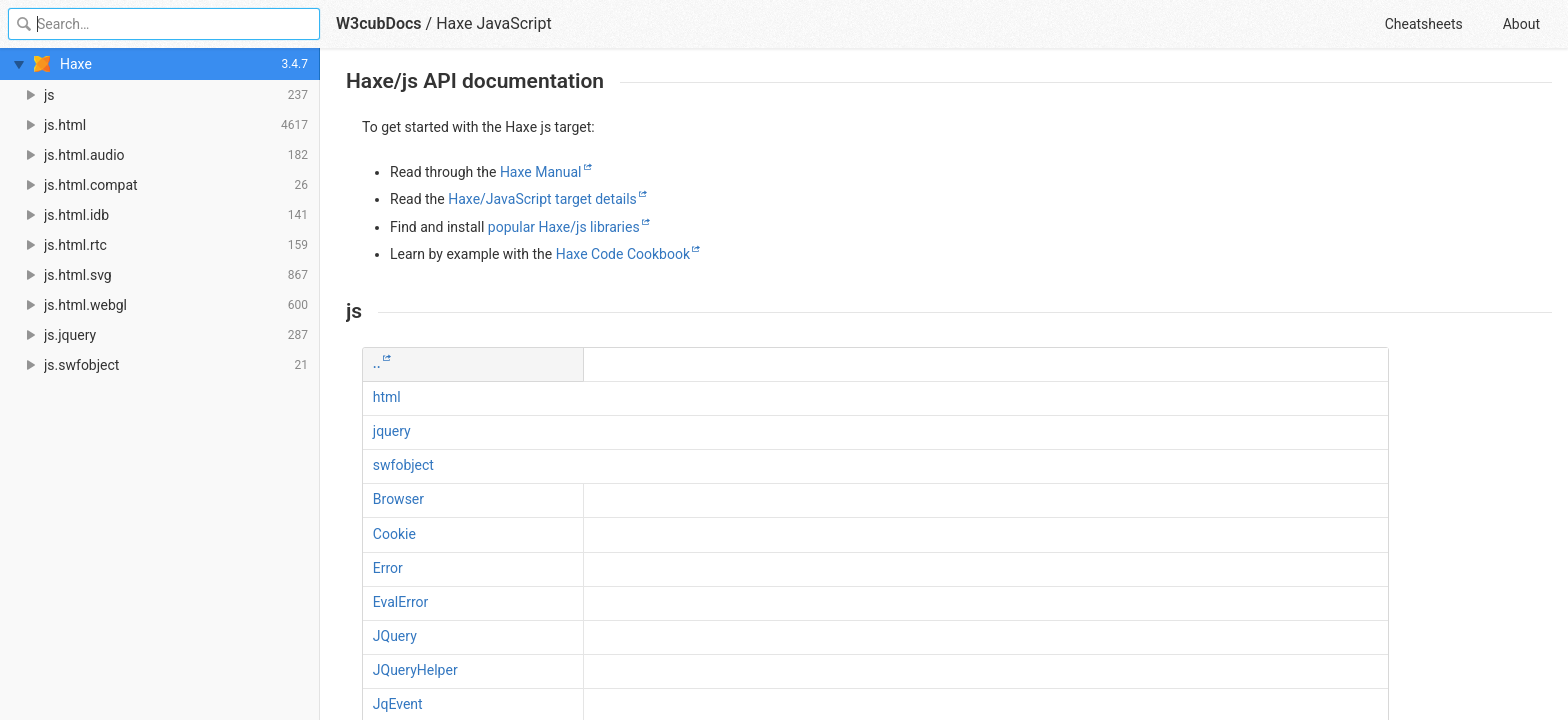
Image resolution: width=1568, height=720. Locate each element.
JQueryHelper (415, 670)
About (1521, 24)
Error (388, 568)
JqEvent (398, 704)
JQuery (395, 636)
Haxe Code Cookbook (623, 254)
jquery (392, 431)
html (387, 397)
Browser (398, 499)
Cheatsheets (1424, 24)
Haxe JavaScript (494, 23)
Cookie (394, 534)
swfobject (403, 465)
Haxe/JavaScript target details (542, 199)
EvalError (401, 602)
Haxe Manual (541, 172)
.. (377, 363)
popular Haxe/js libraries (564, 227)
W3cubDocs (379, 23)
